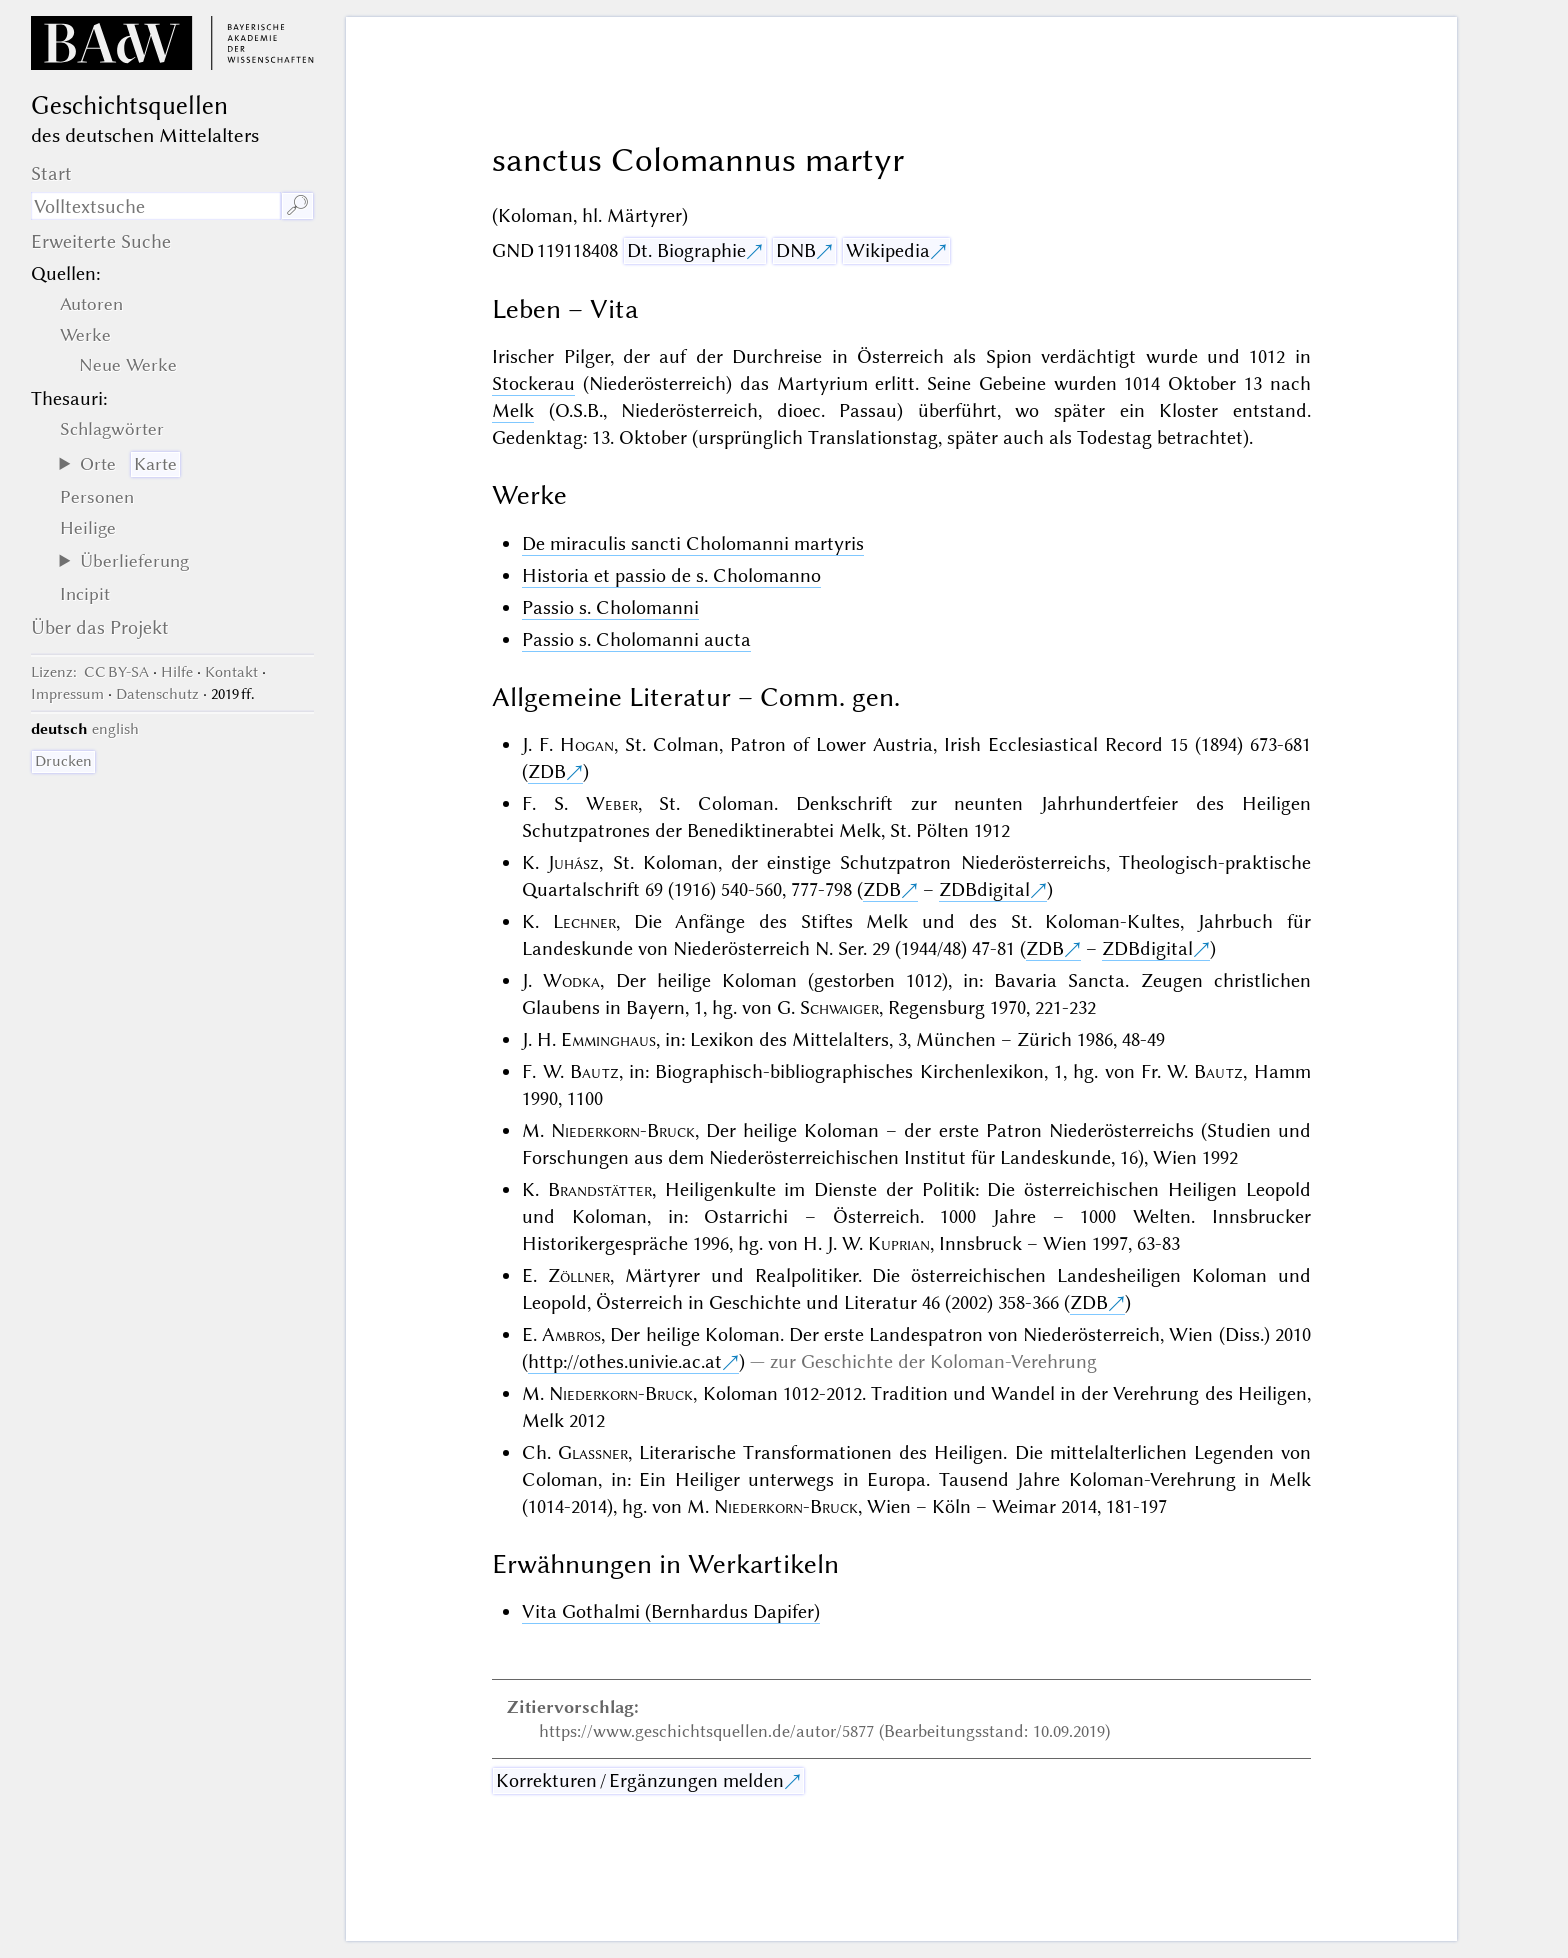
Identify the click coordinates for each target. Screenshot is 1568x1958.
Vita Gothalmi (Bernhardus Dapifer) (671, 1611)
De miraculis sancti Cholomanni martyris (693, 543)
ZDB (547, 771)
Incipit (85, 594)
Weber (612, 803)
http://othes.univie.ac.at (625, 1361)
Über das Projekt (100, 627)
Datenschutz (157, 694)
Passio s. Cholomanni (610, 607)
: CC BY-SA (90, 672)
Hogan (587, 744)
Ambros (571, 1334)
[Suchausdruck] (155, 206)
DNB (796, 250)
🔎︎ (297, 205)
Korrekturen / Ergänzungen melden (640, 1780)
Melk (513, 410)
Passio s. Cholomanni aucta (636, 639)
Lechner (584, 921)
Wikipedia (888, 250)
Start (51, 173)
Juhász (573, 862)
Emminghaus (608, 1039)
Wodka (571, 980)
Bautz (594, 1071)
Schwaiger (839, 1007)
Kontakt (231, 672)
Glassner (593, 1452)
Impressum (67, 694)
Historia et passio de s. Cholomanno (671, 575)
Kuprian (899, 1243)
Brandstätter (600, 1189)
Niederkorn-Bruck (623, 1130)
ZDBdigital (984, 889)
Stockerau (533, 383)
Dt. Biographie (686, 250)
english (115, 729)
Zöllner (579, 1275)
